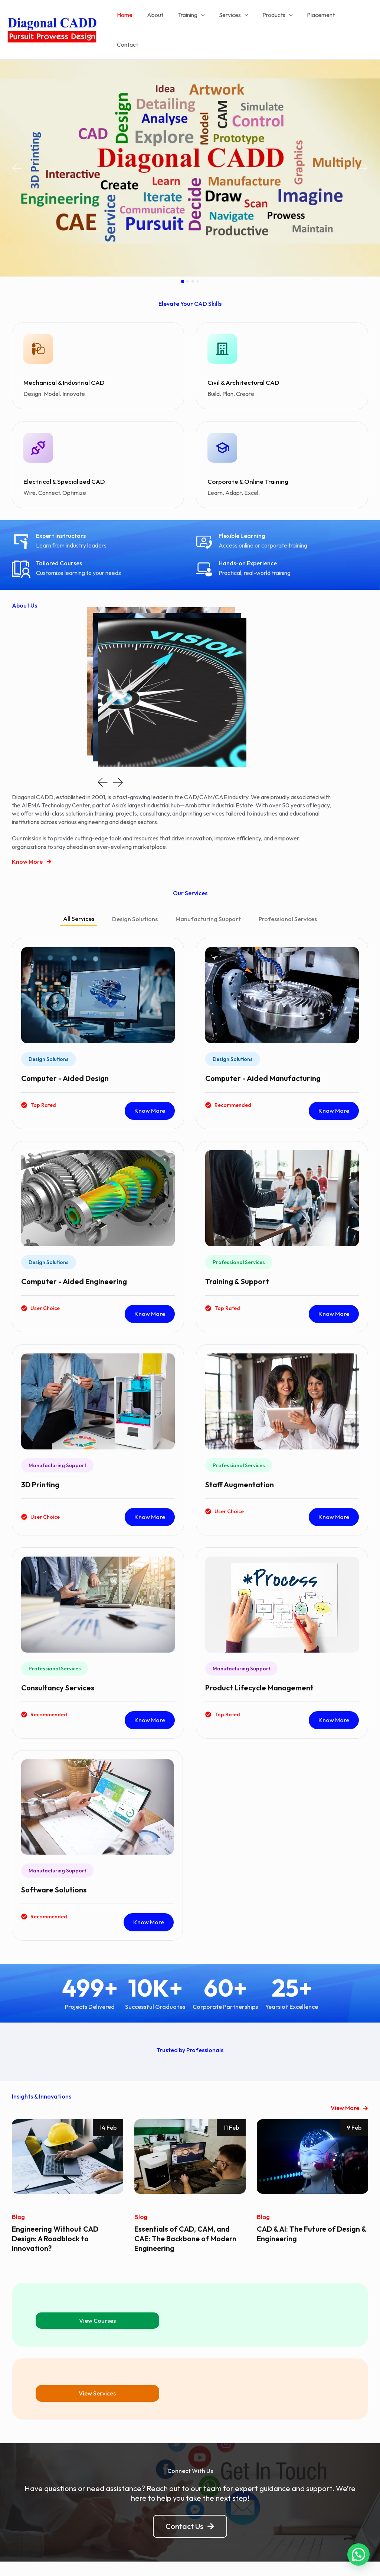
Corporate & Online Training (245, 459)
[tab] (78, 896)
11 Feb (231, 2105)
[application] (207, 19)
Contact (356, 19)
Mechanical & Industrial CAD (62, 360)
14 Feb (108, 2105)
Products (278, 19)
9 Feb (354, 2105)
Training (197, 19)
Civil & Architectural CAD (241, 360)
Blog (18, 2194)
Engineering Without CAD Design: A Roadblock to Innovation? (56, 2215)
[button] (16, 147)
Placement (320, 19)
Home (136, 19)
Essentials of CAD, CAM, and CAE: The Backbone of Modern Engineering (186, 2215)
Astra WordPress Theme (252, 2557)
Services (237, 19)
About (163, 19)
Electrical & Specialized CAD (62, 459)
